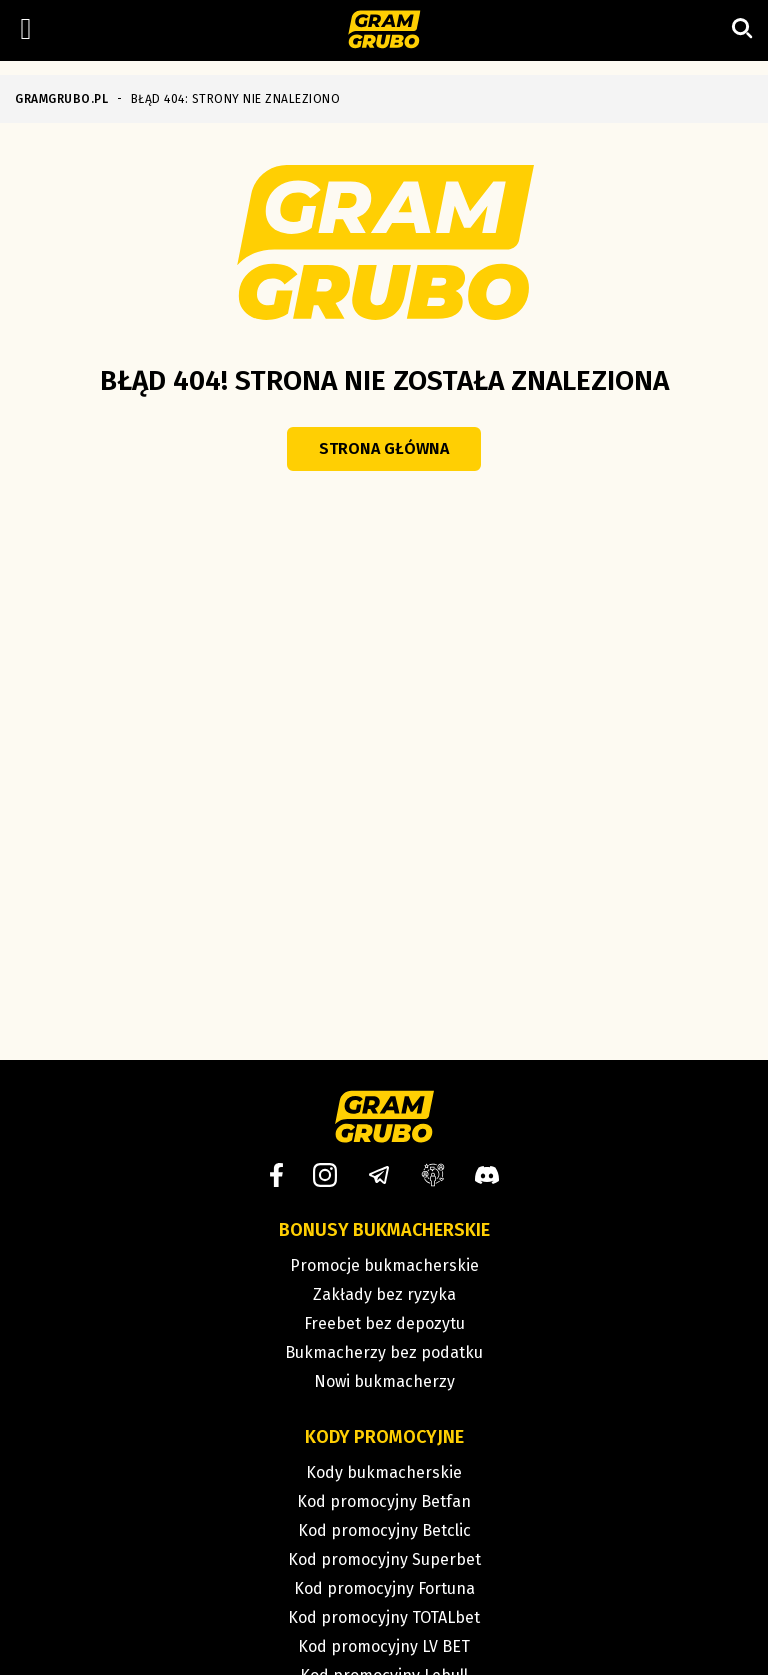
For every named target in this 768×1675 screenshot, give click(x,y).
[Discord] (487, 1175)
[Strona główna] (384, 31)
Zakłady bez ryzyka (384, 1294)
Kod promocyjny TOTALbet (384, 1617)
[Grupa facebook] (433, 1175)
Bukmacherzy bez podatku (384, 1352)
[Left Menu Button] (26, 29)
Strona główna (384, 448)
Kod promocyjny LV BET (384, 1646)
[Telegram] (379, 1175)
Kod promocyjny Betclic (384, 1530)
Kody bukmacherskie (384, 1472)
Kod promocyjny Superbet (384, 1559)
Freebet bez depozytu (384, 1323)
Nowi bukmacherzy (384, 1381)
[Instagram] (325, 1175)
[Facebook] (276, 1175)
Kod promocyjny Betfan (384, 1501)
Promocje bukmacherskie (384, 1265)
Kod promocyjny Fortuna (384, 1588)
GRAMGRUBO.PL (61, 99)
